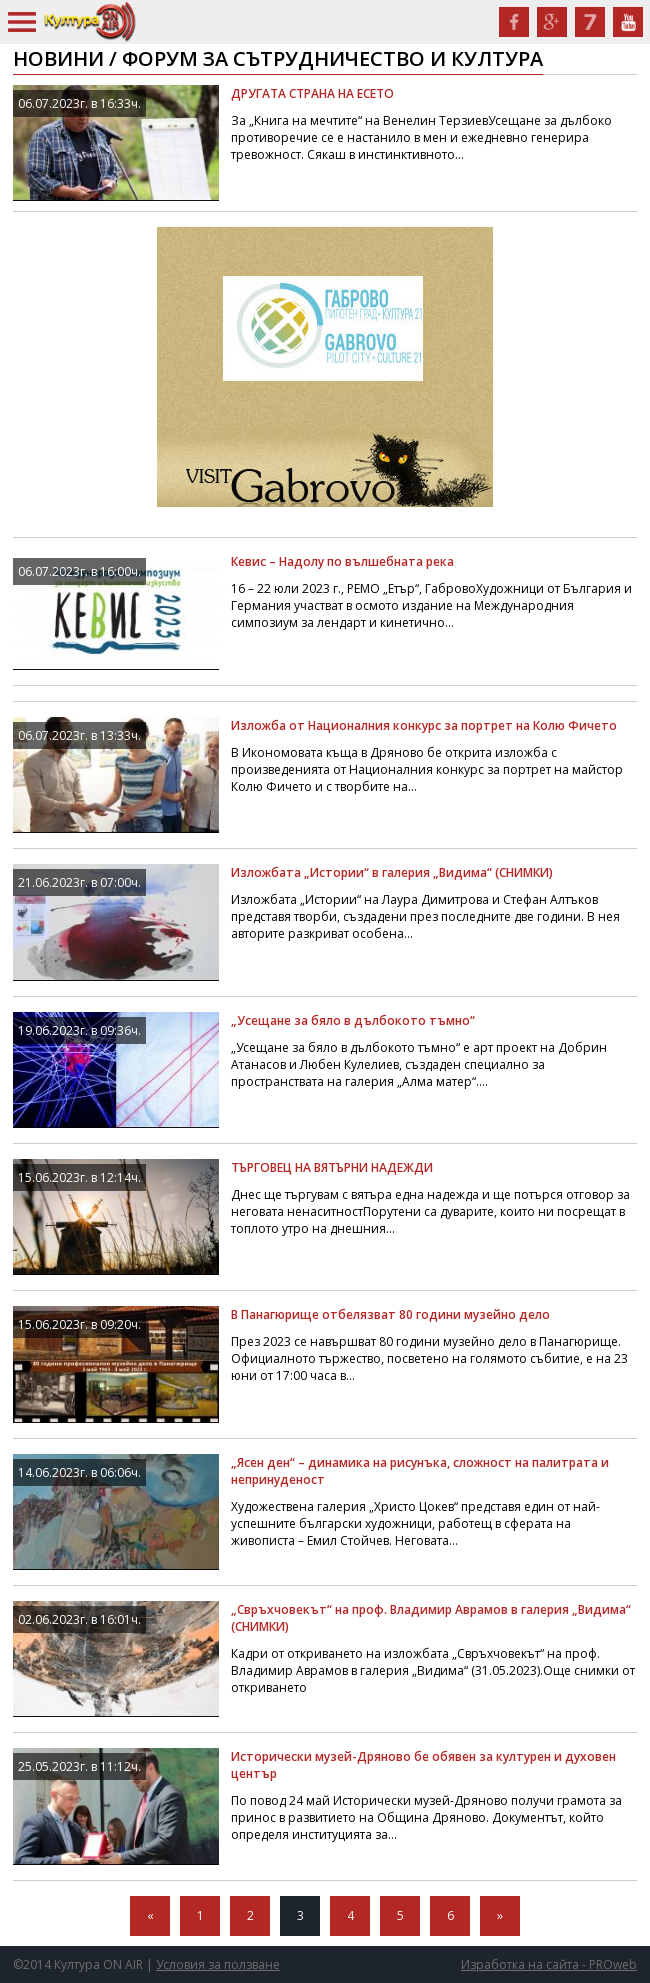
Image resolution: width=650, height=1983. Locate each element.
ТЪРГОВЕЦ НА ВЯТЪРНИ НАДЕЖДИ (332, 1167)
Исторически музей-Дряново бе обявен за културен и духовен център (423, 1765)
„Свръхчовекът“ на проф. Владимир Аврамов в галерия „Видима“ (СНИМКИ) (431, 1618)
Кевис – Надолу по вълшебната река (342, 561)
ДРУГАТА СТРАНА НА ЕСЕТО (312, 93)
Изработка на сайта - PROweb (549, 1964)
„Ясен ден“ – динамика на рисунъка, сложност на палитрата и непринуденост (420, 1471)
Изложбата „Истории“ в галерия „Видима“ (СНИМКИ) (392, 872)
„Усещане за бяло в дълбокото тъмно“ (353, 1020)
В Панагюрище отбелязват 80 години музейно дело (390, 1314)
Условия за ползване (218, 1964)
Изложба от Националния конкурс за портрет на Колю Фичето (424, 725)
